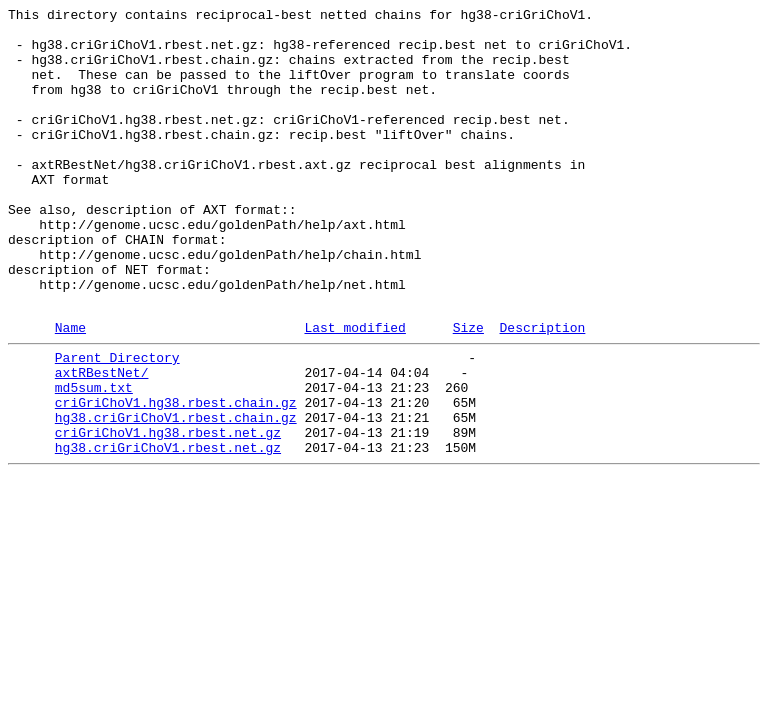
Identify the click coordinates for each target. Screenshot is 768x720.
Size (468, 390)
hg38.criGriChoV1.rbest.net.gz (168, 531)
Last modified (354, 390)
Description (542, 390)
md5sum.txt (94, 459)
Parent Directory (117, 423)
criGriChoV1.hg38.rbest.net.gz (168, 513)
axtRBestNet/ (102, 441)
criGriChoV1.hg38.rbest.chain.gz (176, 477)
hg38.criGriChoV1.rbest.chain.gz (176, 495)
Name (70, 390)
